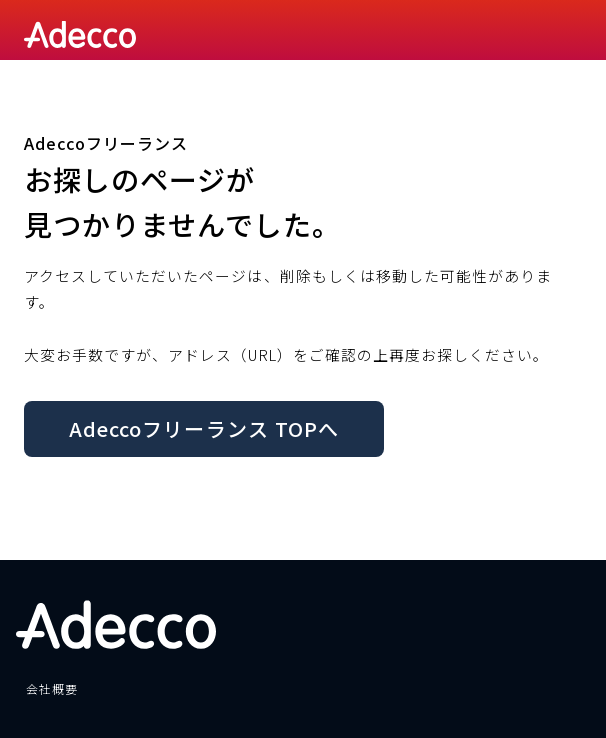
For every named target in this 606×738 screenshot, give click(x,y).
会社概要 (52, 688)
